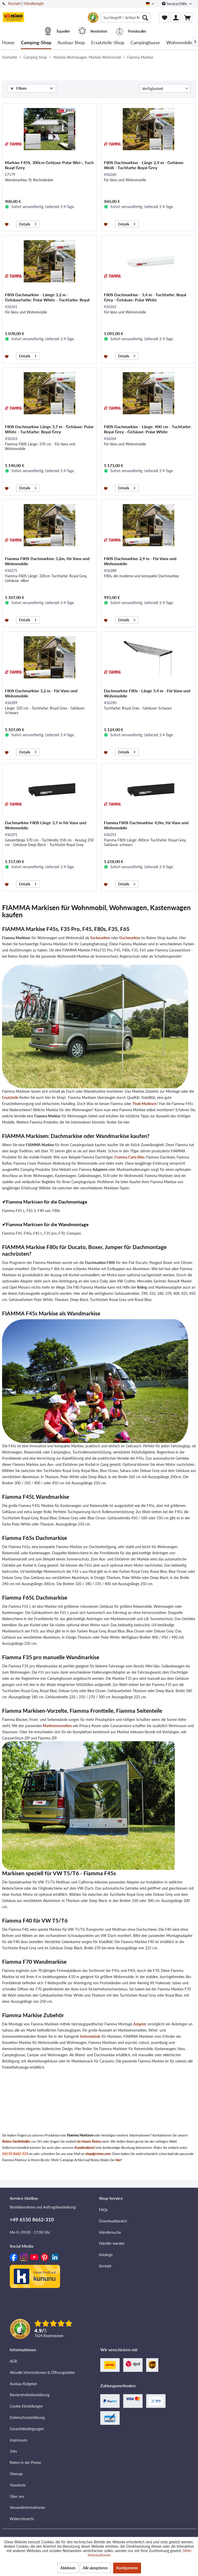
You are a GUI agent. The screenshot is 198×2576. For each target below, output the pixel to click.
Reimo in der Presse (25, 2462)
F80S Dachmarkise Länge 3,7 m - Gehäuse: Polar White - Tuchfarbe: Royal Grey (49, 429)
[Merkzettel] (164, 17)
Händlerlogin (34, 3)
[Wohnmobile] (179, 43)
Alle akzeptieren (95, 2568)
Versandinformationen (27, 2507)
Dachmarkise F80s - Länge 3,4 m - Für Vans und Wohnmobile (147, 693)
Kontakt (14, 3)
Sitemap (16, 2474)
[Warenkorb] (187, 17)
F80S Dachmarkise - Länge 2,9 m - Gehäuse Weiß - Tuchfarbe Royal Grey (144, 165)
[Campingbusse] (145, 43)
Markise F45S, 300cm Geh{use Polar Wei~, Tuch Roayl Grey (49, 165)
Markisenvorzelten (57, 1726)
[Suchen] (145, 17)
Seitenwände (90, 2036)
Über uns (17, 2496)
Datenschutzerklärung (27, 2417)
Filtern (19, 88)
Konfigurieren (127, 2568)
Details (27, 223)
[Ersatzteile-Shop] (107, 43)
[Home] (8, 43)
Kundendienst (85, 2147)
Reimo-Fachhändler (16, 2141)
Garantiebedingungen (27, 2429)
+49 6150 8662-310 (32, 2219)
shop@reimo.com (98, 2153)
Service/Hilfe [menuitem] (175, 4)
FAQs (103, 2209)
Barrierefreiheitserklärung (30, 2395)
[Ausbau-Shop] (71, 43)
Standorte (18, 2485)
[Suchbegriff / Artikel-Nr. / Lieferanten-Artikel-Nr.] (126, 17)
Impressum (18, 2440)
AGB (13, 2361)
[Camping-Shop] (36, 43)
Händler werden (112, 2243)
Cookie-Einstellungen (26, 2406)
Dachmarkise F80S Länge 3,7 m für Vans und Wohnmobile (45, 825)
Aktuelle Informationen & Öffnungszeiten (42, 2372)
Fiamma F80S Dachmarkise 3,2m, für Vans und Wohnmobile (47, 561)
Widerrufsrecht (22, 2519)
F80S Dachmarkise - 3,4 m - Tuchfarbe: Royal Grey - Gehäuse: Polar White (145, 297)
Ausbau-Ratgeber (23, 2384)
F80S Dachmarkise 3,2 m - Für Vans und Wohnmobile (41, 693)
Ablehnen (68, 2568)
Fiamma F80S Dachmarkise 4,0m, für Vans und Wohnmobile (146, 825)
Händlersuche (110, 2232)
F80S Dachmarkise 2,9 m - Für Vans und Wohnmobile (140, 561)
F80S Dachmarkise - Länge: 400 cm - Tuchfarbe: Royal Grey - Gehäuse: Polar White (148, 429)
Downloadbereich (113, 2221)
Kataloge (106, 2254)
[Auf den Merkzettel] (7, 224)
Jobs (13, 2451)
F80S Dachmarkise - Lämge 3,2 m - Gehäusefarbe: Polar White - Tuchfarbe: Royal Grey (47, 297)
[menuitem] (126, 17)
